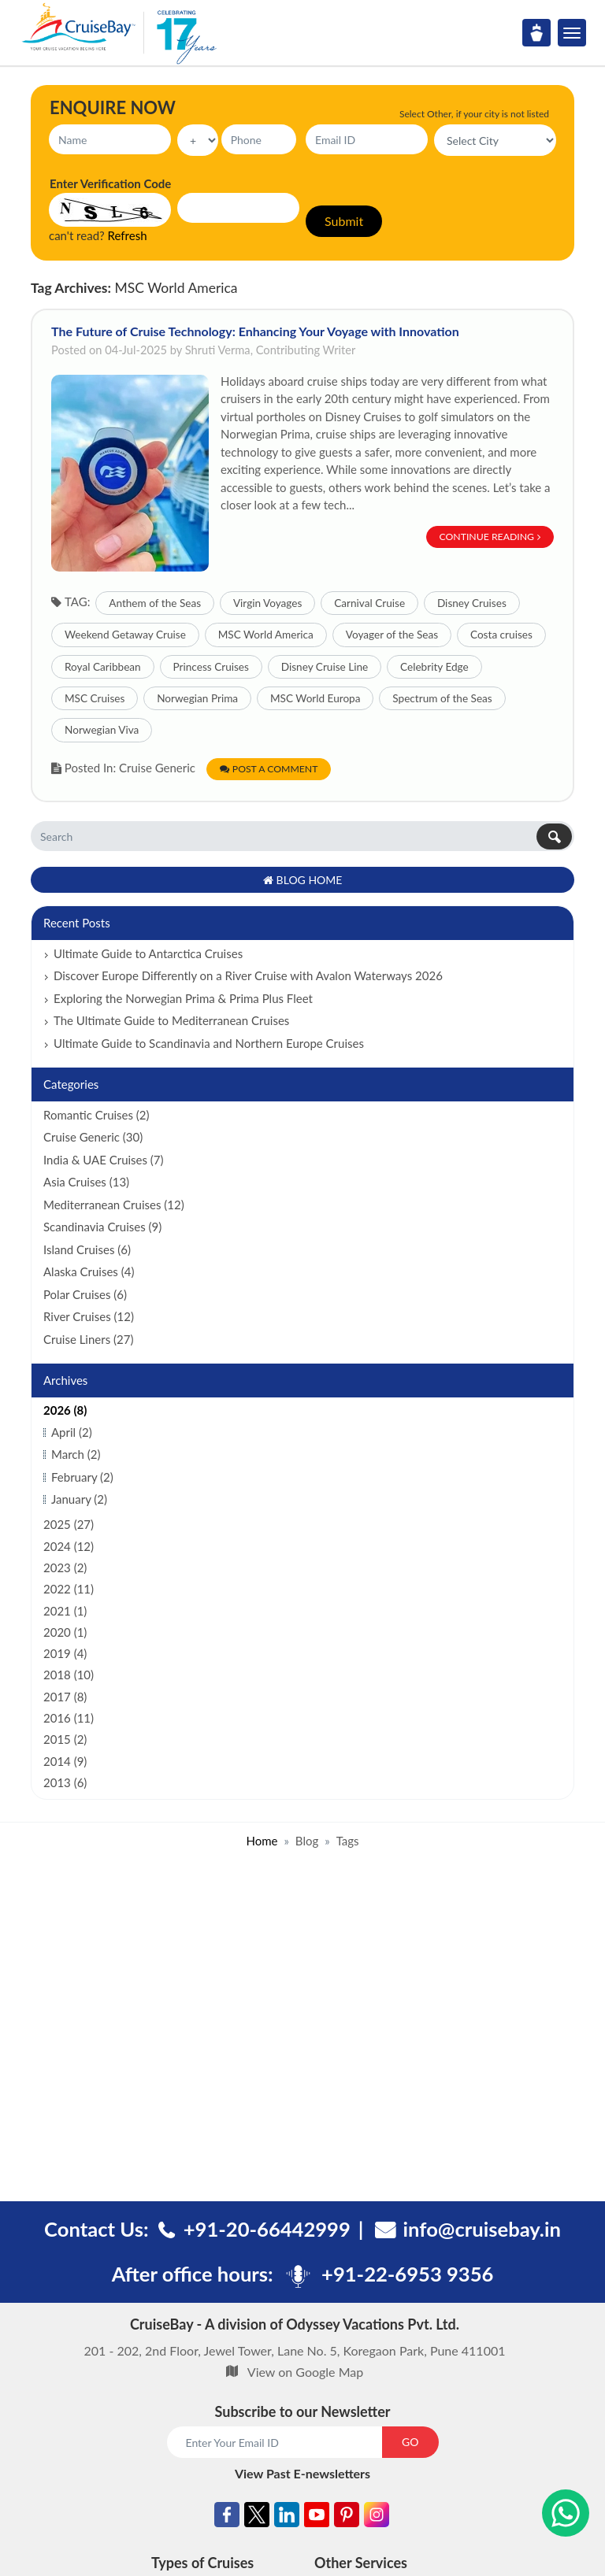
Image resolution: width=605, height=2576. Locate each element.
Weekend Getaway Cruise (125, 634)
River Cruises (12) (88, 1316)
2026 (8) (65, 1410)
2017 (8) (65, 1697)
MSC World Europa (315, 698)
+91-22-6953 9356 (407, 2273)
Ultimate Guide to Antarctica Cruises (148, 953)
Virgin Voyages (267, 603)
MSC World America (266, 634)
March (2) (75, 1454)
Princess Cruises (211, 667)
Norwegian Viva (102, 730)
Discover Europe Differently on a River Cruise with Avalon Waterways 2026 (248, 975)
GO (410, 2441)
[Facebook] (226, 2517)
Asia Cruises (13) (86, 1182)
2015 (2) (65, 1739)
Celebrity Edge (434, 667)
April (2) (71, 1432)
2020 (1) (65, 1632)
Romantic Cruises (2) (96, 1115)
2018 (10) (68, 1674)
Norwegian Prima (197, 698)
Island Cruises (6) (87, 1249)
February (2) (82, 1477)
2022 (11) (68, 1589)
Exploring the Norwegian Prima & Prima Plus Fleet (183, 998)
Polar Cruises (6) (85, 1294)
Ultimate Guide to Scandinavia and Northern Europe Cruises (209, 1043)
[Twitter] (256, 2517)
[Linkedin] (286, 2517)
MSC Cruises (94, 698)
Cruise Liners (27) (88, 1339)
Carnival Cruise (369, 603)
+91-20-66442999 (267, 2229)
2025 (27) (68, 1524)
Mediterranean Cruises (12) (113, 1204)
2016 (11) (68, 1718)
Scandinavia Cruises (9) (102, 1227)
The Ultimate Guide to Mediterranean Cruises (171, 1020)
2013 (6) (65, 1782)
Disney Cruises (472, 603)
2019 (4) (65, 1653)
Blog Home (303, 879)
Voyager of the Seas (392, 634)
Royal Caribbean (103, 667)
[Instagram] (376, 2517)
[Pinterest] (346, 2517)
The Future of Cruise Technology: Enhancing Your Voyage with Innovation (255, 331)
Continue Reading (490, 536)
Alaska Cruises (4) (88, 1271)
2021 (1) (65, 1611)
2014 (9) (65, 1761)
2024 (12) (68, 1546)
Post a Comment (269, 769)
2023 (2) (65, 1567)
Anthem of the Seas (155, 603)
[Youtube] (316, 2517)
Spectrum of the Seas (442, 698)
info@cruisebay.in (482, 2229)
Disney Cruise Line (324, 667)
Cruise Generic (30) (93, 1137)
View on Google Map (305, 2371)
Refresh (127, 235)
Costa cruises (501, 634)
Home (261, 1841)
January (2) (79, 1499)
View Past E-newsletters (302, 2473)
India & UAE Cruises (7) (103, 1160)
